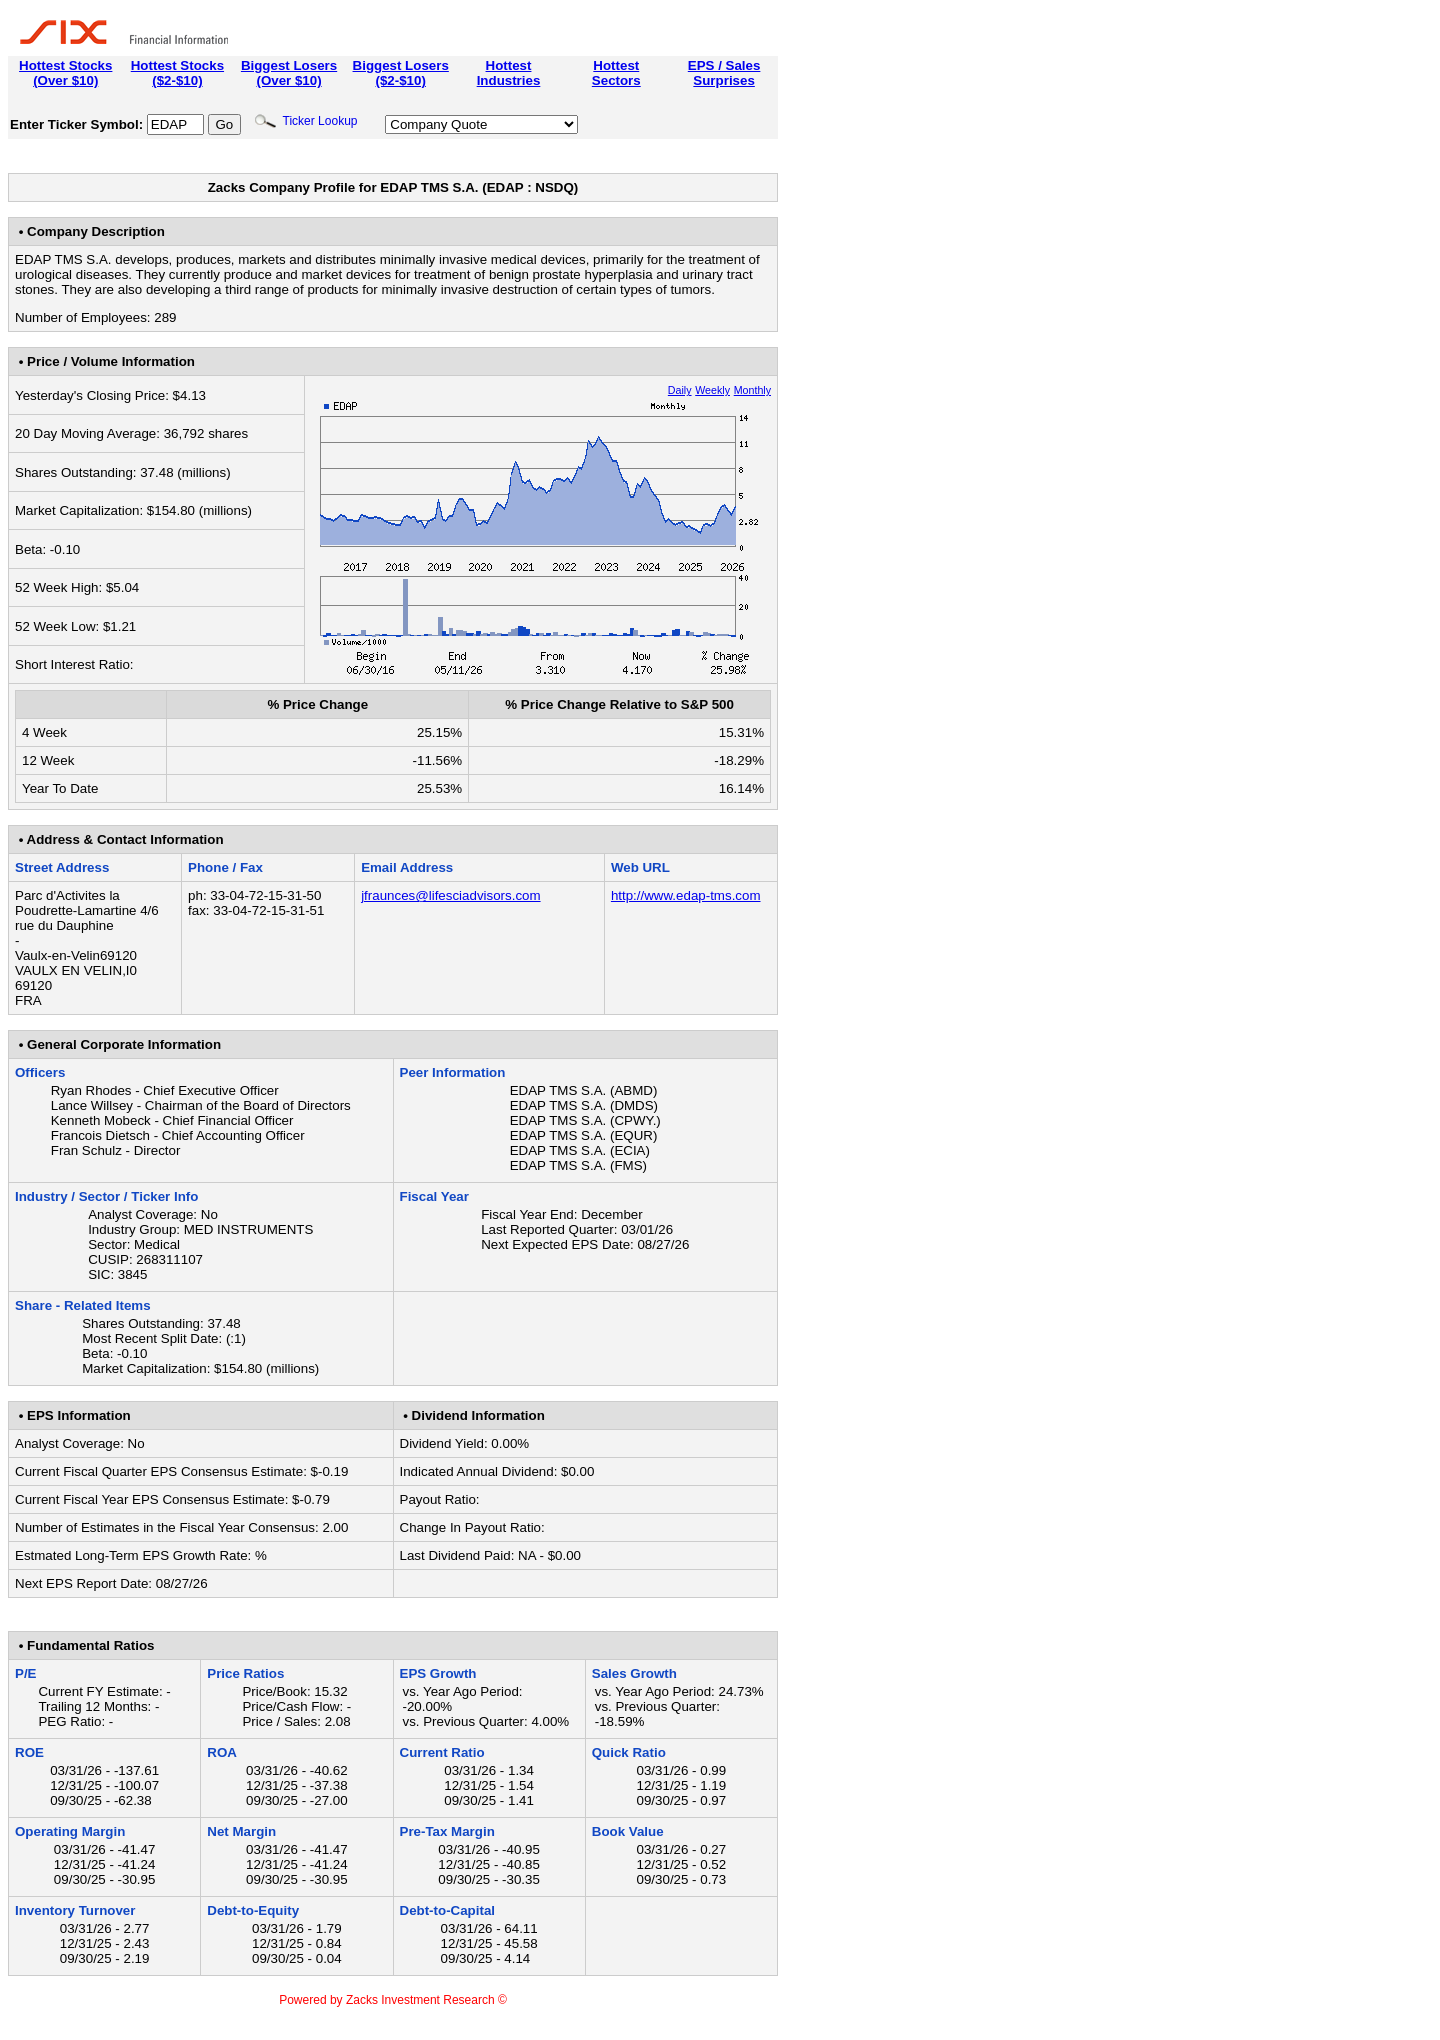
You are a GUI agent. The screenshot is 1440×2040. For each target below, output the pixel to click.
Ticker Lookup (306, 121)
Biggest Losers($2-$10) (401, 73)
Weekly (712, 390)
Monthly (752, 390)
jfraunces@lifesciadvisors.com (450, 895)
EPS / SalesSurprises (724, 73)
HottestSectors (616, 73)
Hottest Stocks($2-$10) (177, 73)
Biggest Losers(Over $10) (289, 73)
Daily (680, 390)
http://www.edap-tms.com (686, 895)
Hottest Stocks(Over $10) (65, 73)
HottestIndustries (509, 73)
